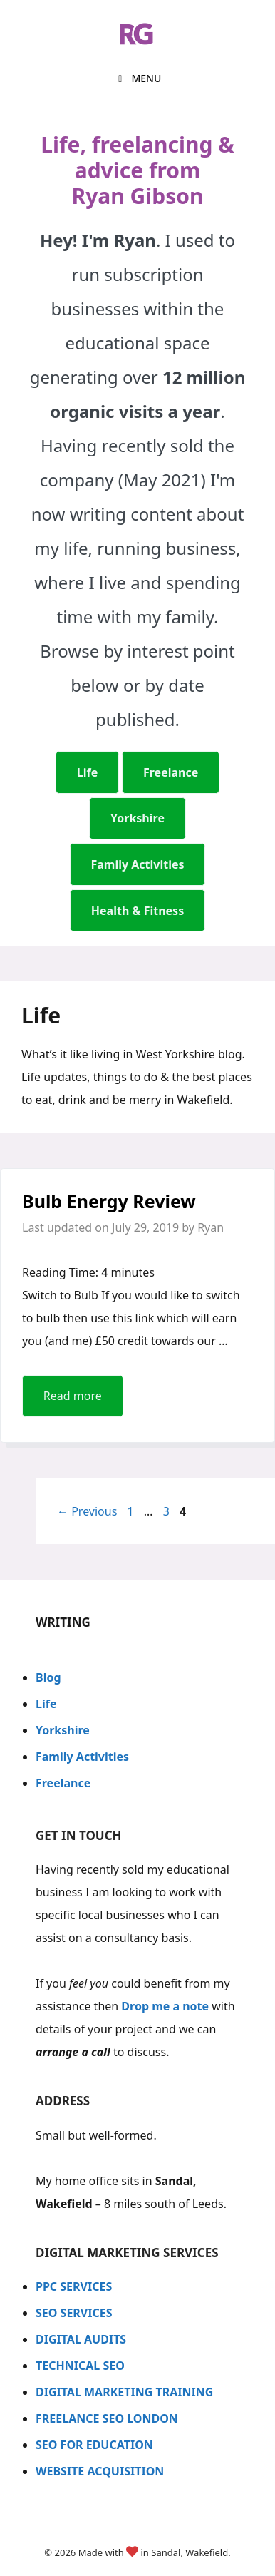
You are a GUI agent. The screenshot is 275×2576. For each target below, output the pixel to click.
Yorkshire (63, 1730)
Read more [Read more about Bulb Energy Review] (72, 1396)
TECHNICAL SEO (80, 2365)
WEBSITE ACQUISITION (101, 2471)
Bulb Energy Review (109, 1201)
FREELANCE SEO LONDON (107, 2418)
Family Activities (82, 1756)
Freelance (63, 1783)
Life (46, 1704)
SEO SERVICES (74, 2313)
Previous (87, 1511)
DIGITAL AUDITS (81, 2339)
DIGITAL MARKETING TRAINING (124, 2392)
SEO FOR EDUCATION (94, 2445)
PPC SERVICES (74, 2286)
